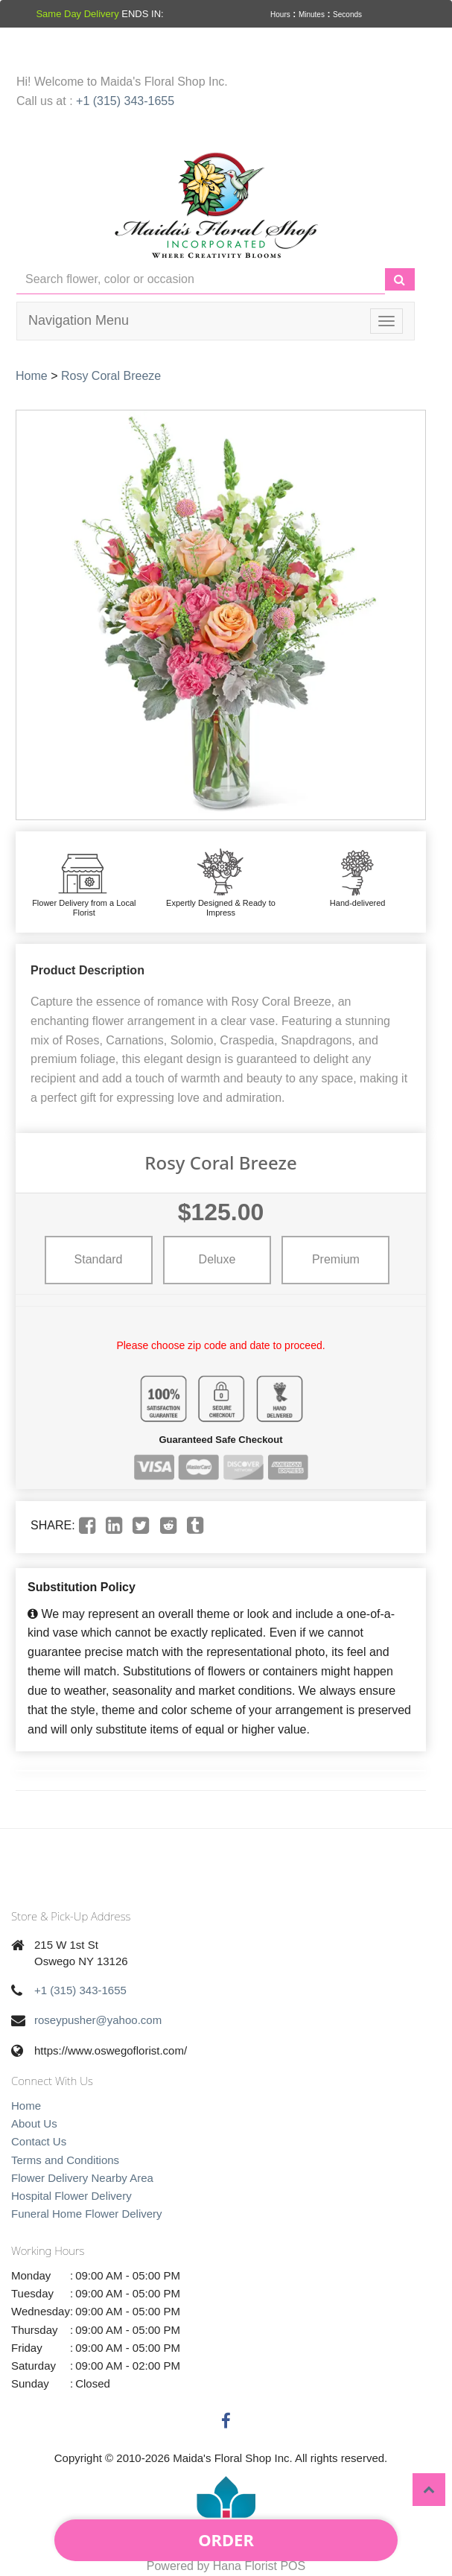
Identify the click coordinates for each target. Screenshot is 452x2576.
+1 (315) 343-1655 (125, 101)
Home (32, 375)
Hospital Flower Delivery (71, 2195)
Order (226, 2539)
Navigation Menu (78, 320)
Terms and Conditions (65, 2160)
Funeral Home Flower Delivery (86, 2213)
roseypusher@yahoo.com (98, 2020)
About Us (34, 2123)
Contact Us (38, 2141)
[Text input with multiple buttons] (200, 279)
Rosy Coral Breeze (111, 375)
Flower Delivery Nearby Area (82, 2177)
